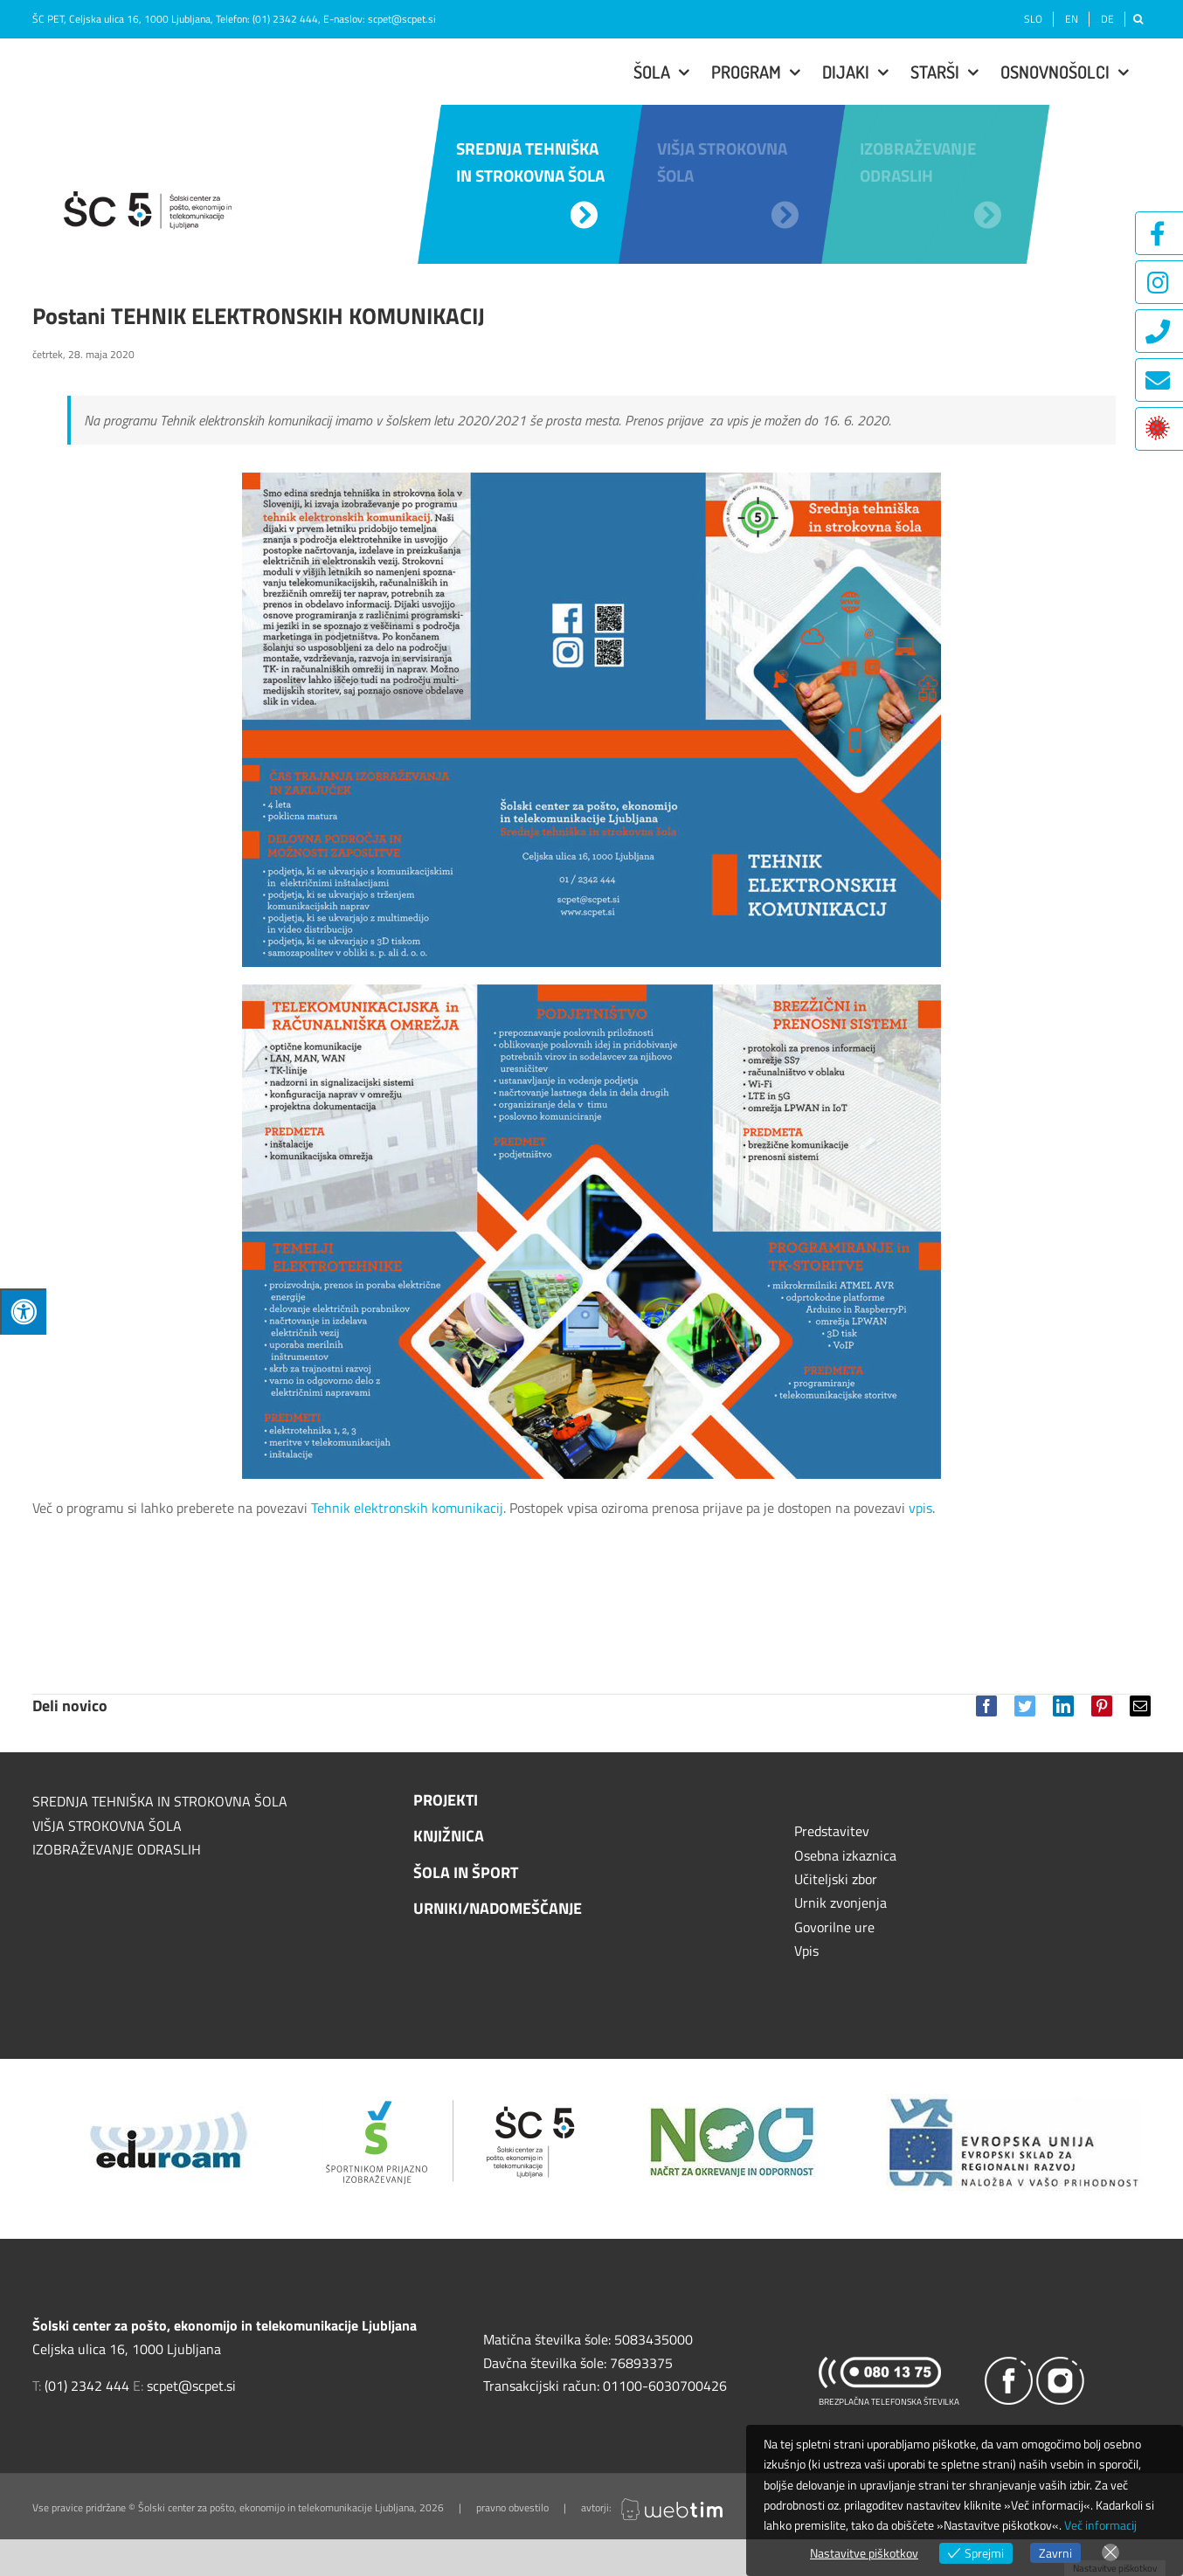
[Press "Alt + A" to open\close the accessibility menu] (23, 1311)
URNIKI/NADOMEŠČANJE (497, 1908)
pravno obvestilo (512, 2507)
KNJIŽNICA (448, 1835)
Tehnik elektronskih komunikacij (407, 1507)
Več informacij (1100, 2525)
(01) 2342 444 (285, 18)
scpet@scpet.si (402, 18)
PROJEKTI (445, 1800)
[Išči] (1138, 19)
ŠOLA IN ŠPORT (465, 1872)
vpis (920, 1507)
